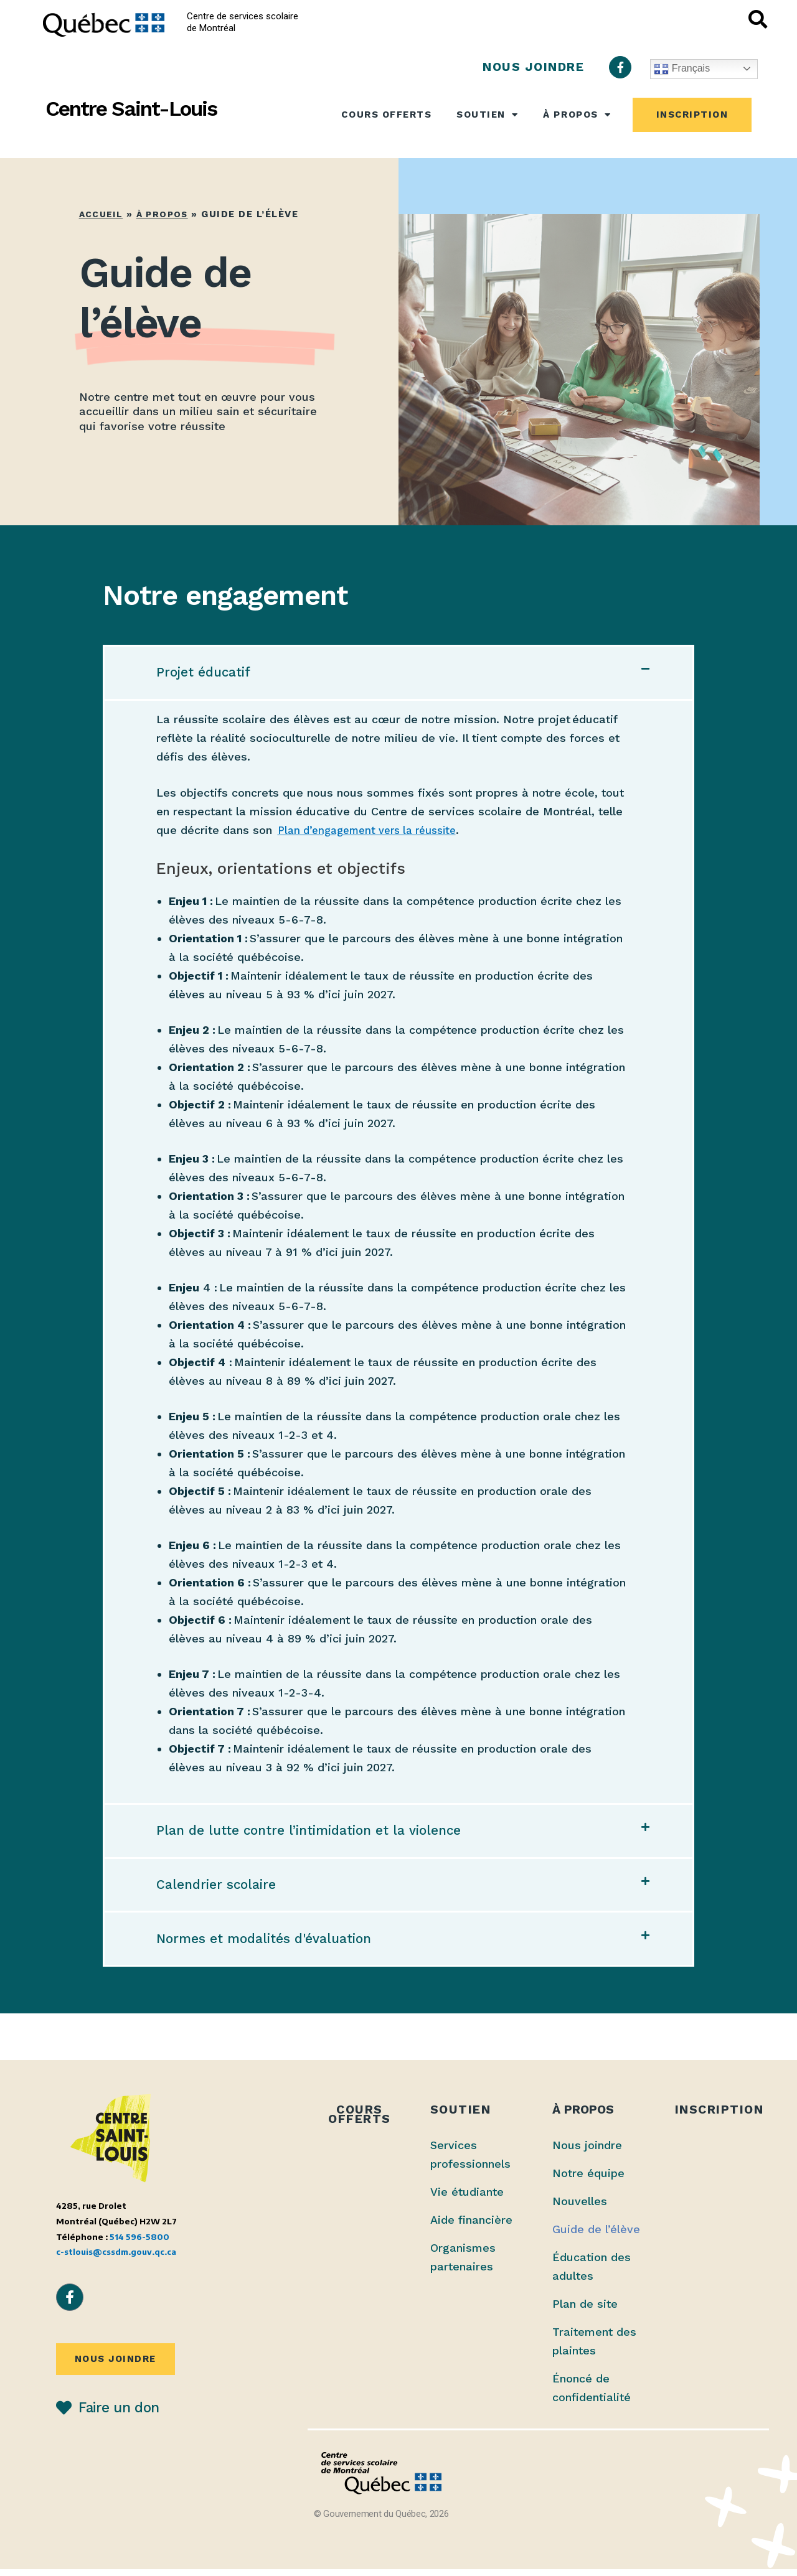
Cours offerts (386, 114)
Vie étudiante (467, 2198)
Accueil (102, 214)
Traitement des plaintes (594, 2348)
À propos (577, 115)
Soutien (487, 115)
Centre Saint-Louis (131, 108)
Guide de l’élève (596, 2235)
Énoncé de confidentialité (591, 2394)
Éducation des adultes (591, 2273)
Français (682, 69)
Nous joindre (587, 2151)
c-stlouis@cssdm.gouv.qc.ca (116, 2258)
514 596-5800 (139, 2242)
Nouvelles (579, 2207)
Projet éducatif (206, 673)
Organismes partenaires (463, 2264)
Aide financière (471, 2226)
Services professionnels (470, 2161)
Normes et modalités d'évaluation (269, 1945)
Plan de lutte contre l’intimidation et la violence (317, 1833)
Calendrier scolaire (218, 1889)
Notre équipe (588, 2179)
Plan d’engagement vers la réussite (375, 831)
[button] (398, 673)
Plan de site (585, 2310)
